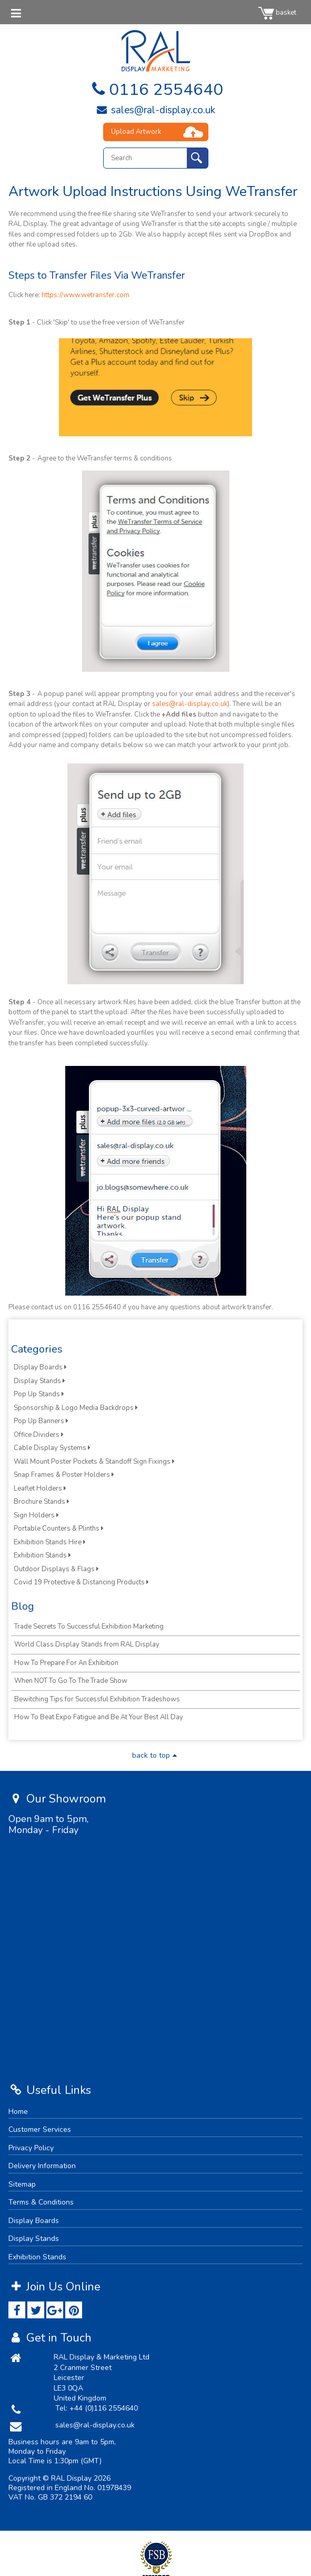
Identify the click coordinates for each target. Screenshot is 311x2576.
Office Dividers (39, 1434)
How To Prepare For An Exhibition (66, 1663)
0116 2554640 (155, 90)
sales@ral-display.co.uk (155, 110)
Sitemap (22, 2184)
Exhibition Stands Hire (50, 1542)
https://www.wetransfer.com (85, 295)
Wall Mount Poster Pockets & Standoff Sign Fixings (94, 1461)
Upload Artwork (136, 131)
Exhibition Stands (42, 1555)
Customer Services (39, 2129)
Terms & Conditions (41, 2202)
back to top (155, 1755)
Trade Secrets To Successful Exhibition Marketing (89, 1626)
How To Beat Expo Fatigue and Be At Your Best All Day (98, 1717)
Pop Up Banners (41, 1421)
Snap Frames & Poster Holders (64, 1475)
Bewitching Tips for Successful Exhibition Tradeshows (97, 1699)
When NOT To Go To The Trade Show (70, 1681)
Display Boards (40, 1367)
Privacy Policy (31, 2148)
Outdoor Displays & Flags (56, 1569)
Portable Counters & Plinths (59, 1528)
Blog (22, 1606)
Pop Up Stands (39, 1394)
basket (277, 12)
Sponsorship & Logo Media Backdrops (76, 1408)
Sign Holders (36, 1515)
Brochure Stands (41, 1501)
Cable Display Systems (52, 1448)
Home (18, 2112)
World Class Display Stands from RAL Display (86, 1644)
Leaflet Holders (40, 1488)
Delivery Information (42, 2166)
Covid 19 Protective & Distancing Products (81, 1582)
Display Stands (39, 1381)
